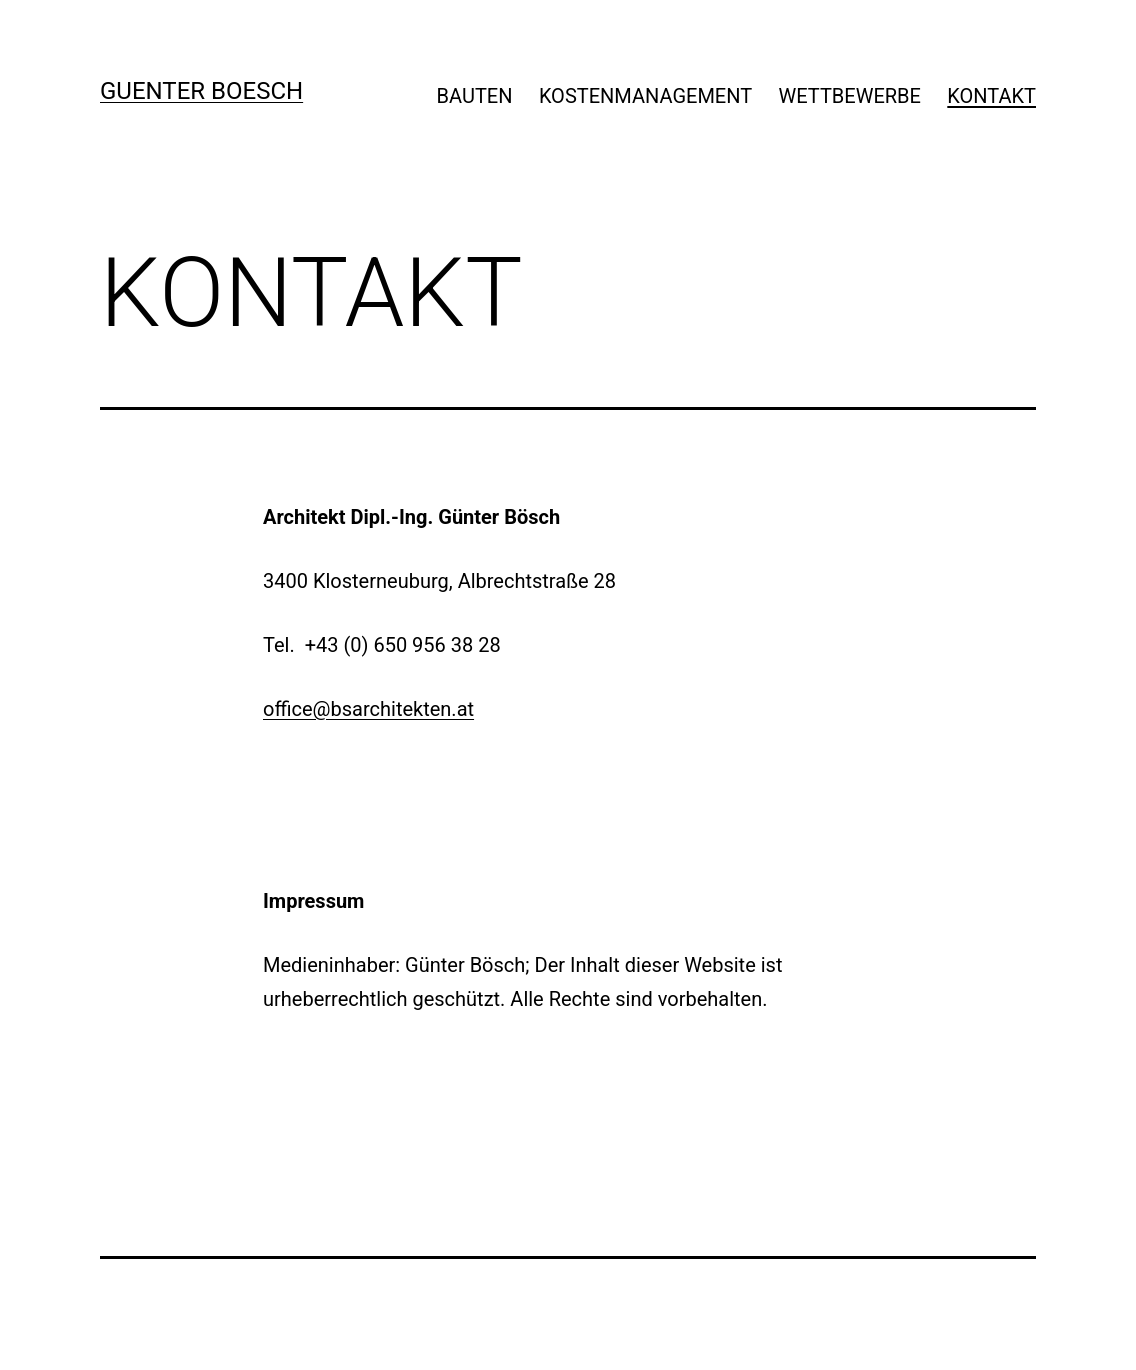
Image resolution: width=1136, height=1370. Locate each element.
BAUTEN (475, 96)
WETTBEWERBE (850, 96)
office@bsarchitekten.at (368, 709)
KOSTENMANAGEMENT (645, 96)
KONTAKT (991, 96)
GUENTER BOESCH (201, 91)
